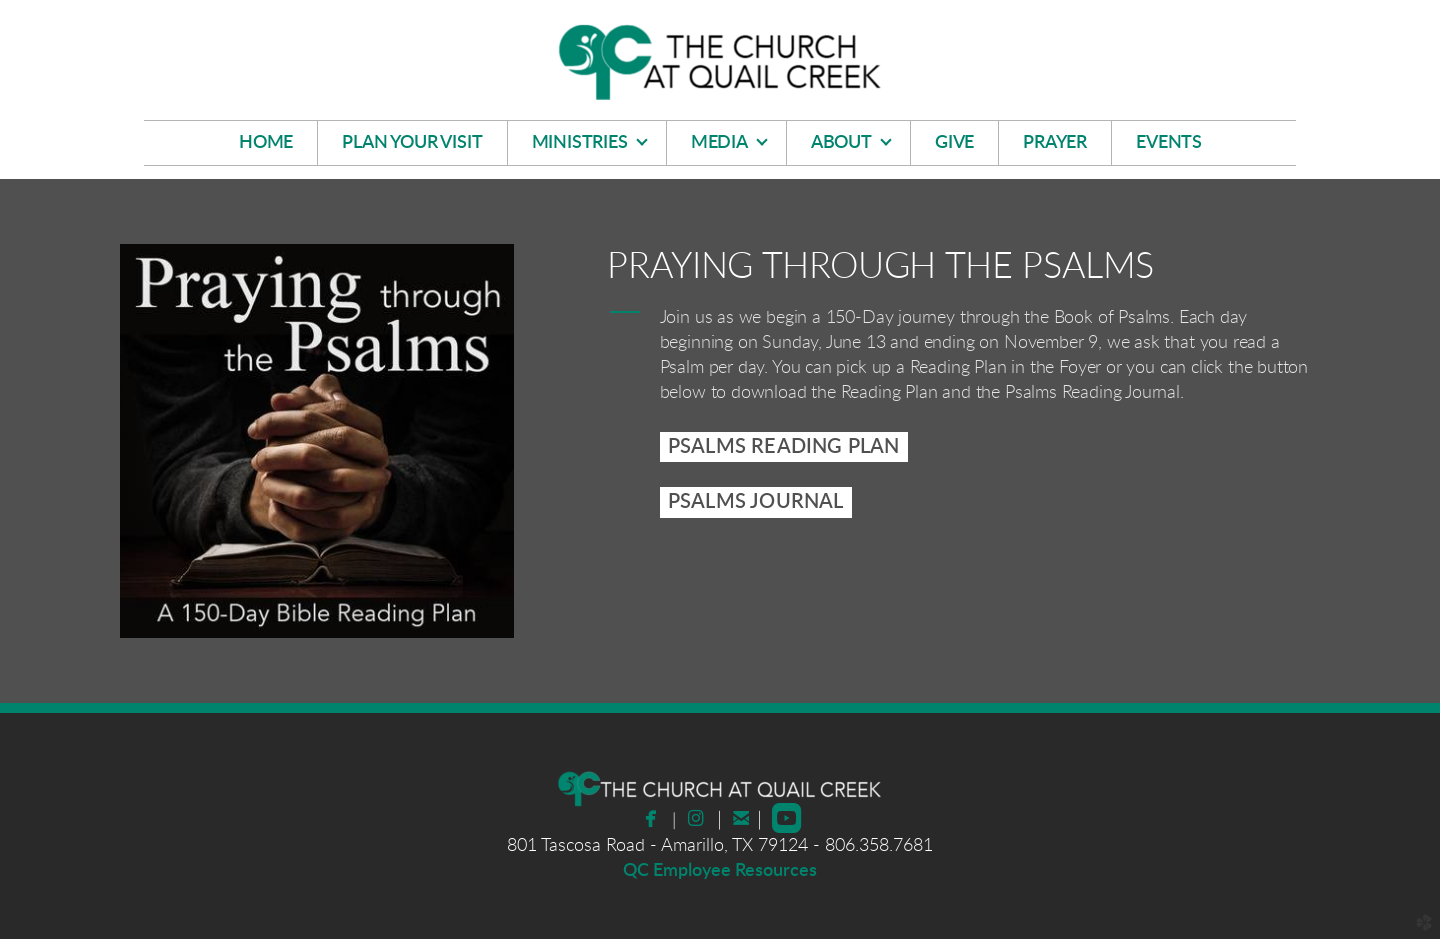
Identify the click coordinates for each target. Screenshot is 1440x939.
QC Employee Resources (720, 871)
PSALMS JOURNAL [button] (756, 502)
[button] (784, 447)
